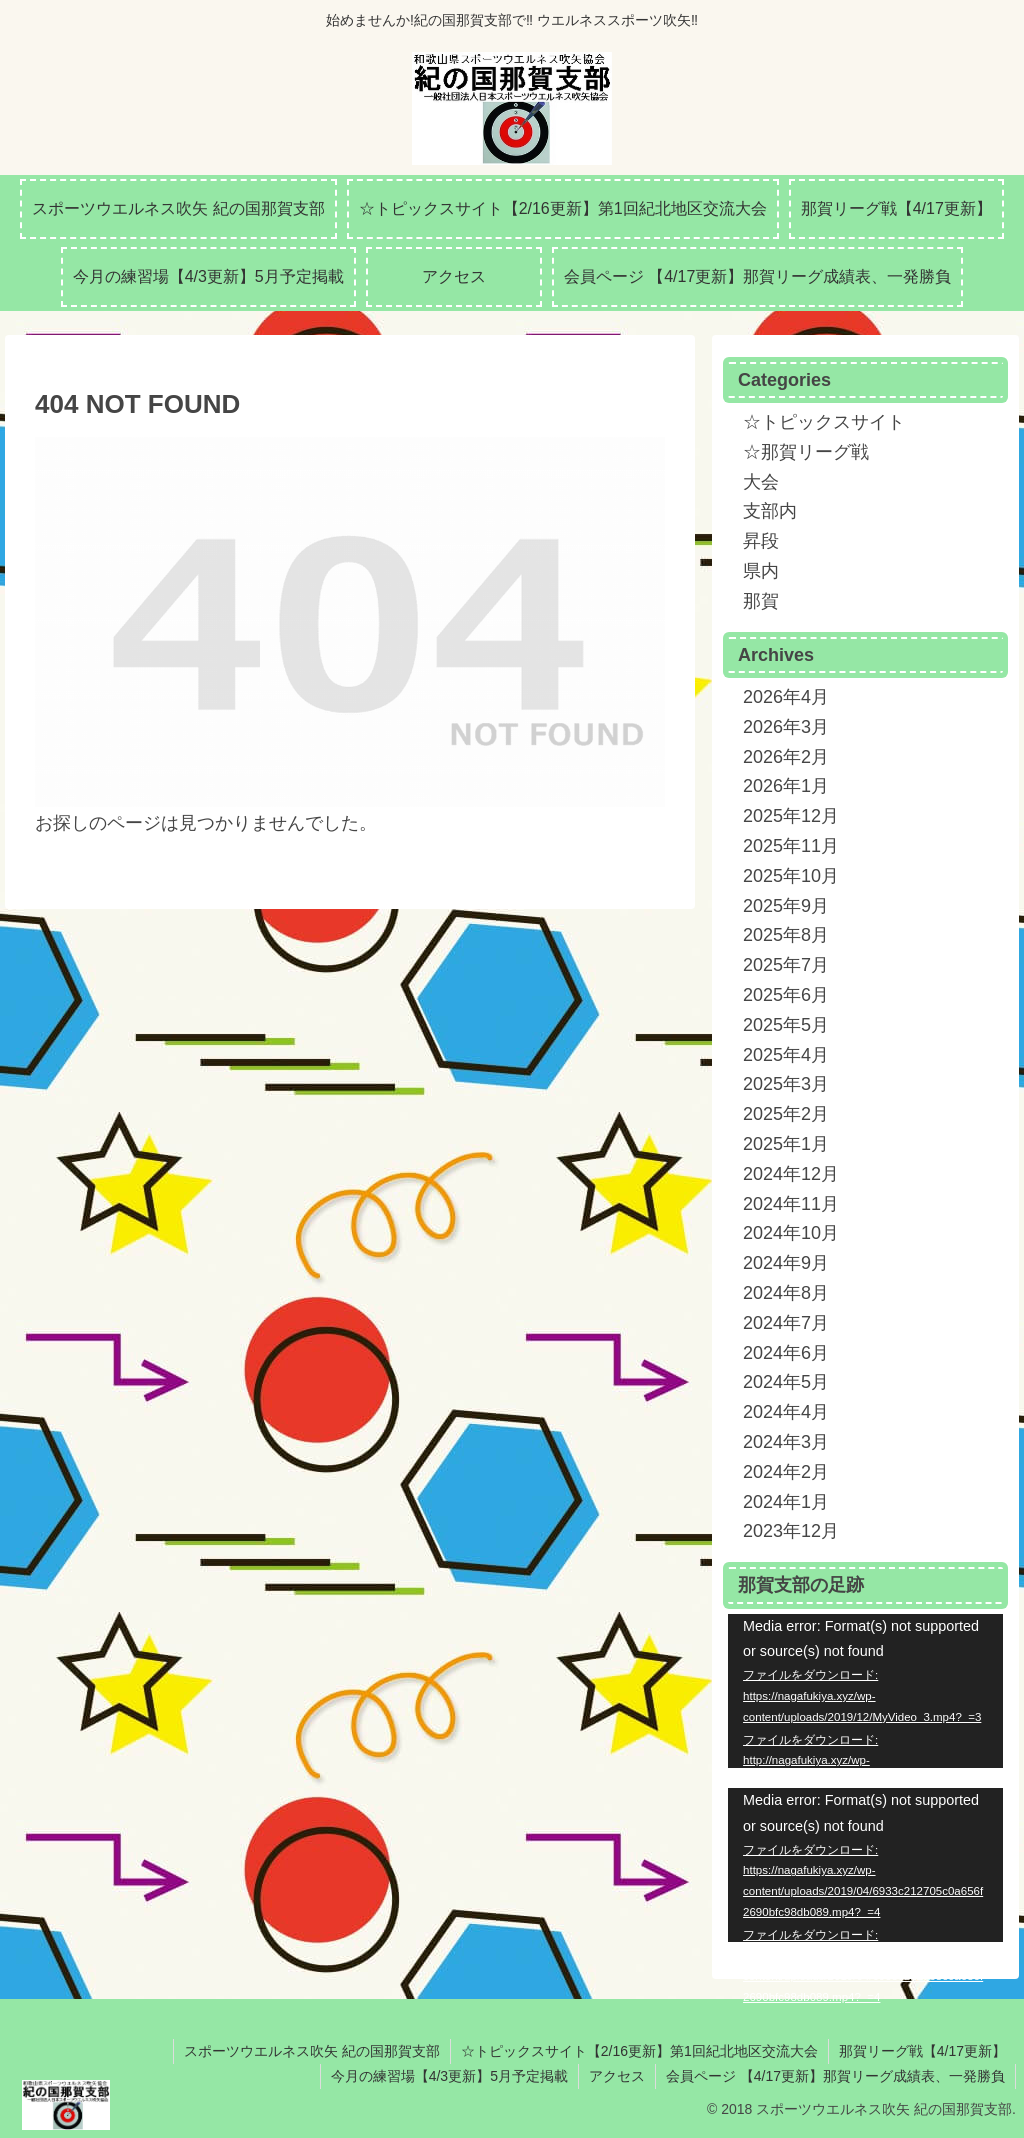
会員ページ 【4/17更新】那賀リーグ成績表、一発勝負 (835, 2076)
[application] (865, 1691)
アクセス (617, 2076)
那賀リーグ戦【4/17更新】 (922, 2051)
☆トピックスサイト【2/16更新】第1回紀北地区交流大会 (639, 2051)
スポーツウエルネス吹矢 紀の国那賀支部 (312, 2051)
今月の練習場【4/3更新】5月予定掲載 (449, 2076)
